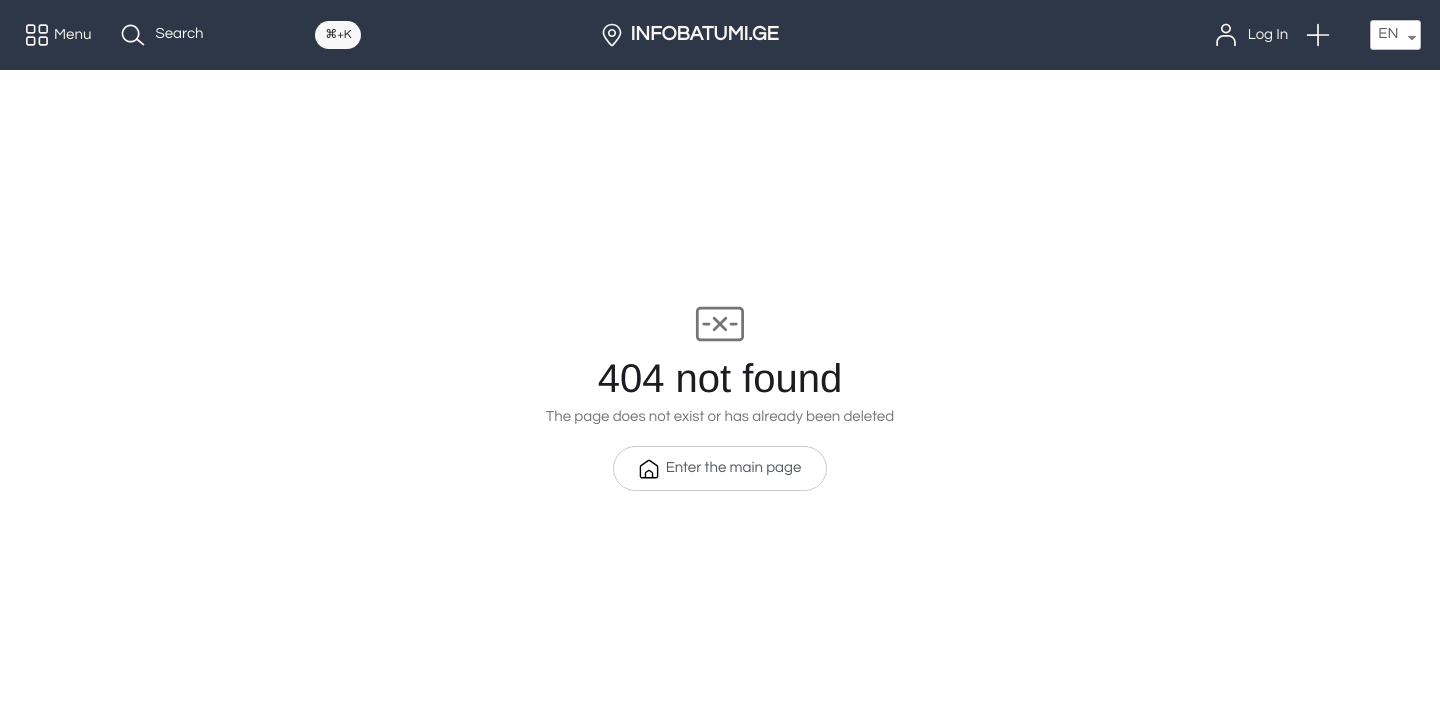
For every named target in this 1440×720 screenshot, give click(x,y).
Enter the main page (720, 469)
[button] (1318, 35)
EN (1388, 34)
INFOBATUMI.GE (705, 35)
